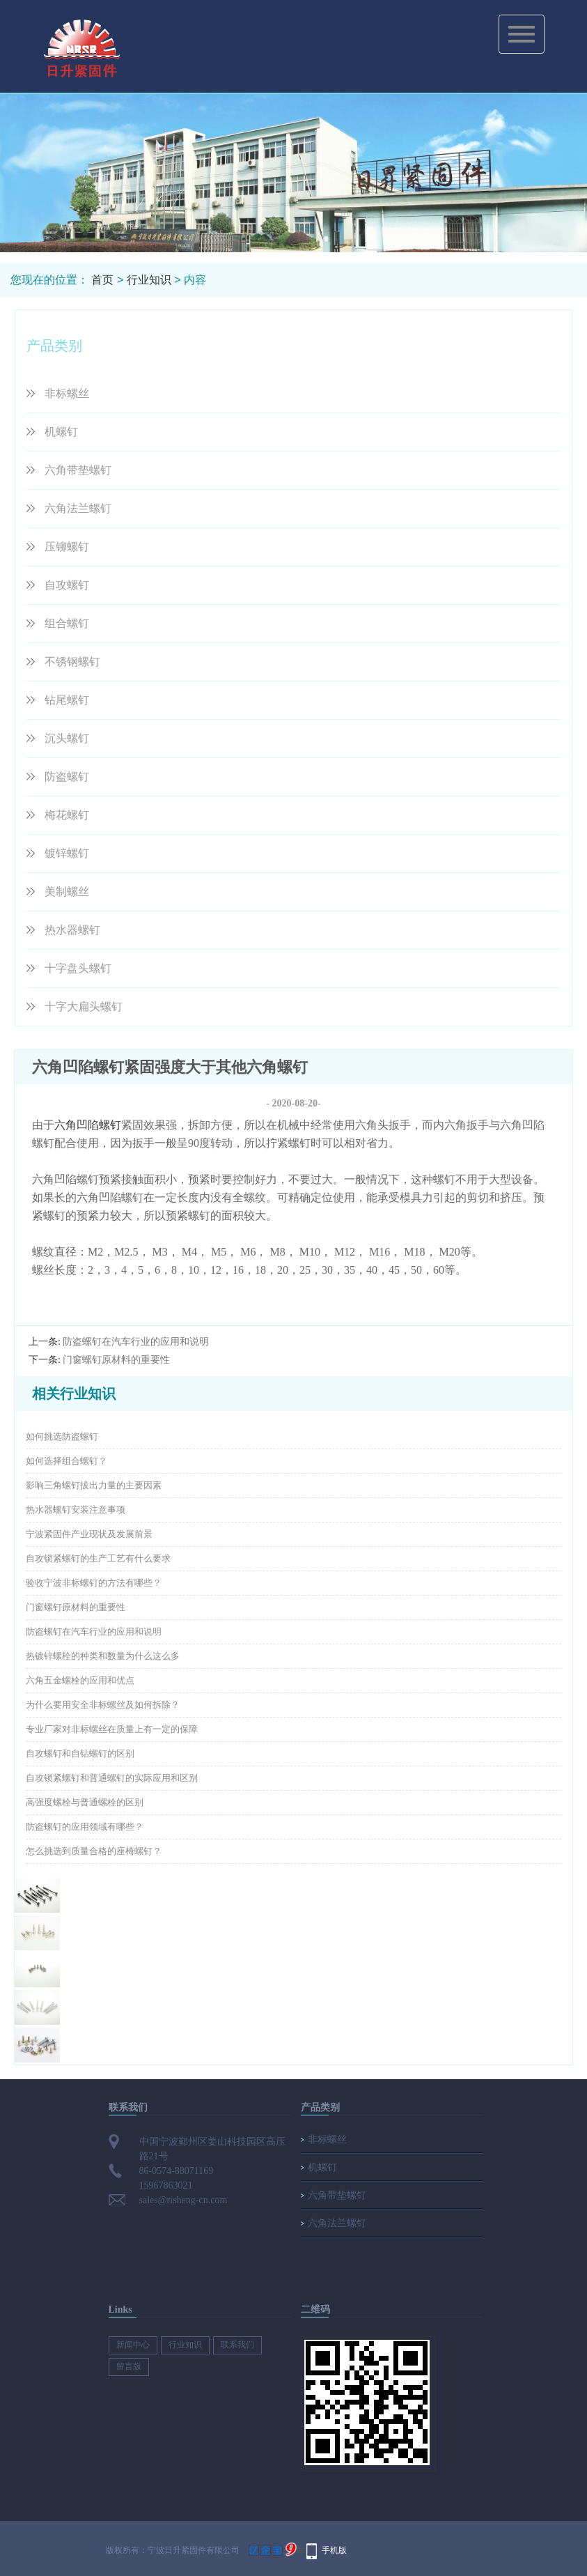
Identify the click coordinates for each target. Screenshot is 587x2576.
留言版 (128, 2366)
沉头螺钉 (67, 738)
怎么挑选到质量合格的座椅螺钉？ (94, 1851)
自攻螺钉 (67, 585)
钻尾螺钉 (67, 700)
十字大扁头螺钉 (84, 1006)
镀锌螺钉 (67, 853)
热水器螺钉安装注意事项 (75, 1509)
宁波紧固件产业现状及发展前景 (89, 1534)
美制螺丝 (67, 891)
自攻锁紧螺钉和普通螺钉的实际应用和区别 (112, 1778)
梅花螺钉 (67, 815)
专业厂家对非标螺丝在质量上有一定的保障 (112, 1729)
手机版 (334, 2550)
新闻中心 (133, 2345)
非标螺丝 (67, 393)
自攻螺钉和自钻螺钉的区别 (80, 1753)
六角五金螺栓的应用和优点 (80, 1680)
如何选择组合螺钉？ (66, 1461)
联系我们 (237, 2345)
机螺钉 (61, 432)
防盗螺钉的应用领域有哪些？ (84, 1826)
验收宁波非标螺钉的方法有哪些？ (94, 1583)
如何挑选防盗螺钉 (62, 1436)
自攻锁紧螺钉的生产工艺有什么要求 (98, 1558)
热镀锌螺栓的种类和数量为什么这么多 (103, 1656)
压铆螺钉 (67, 547)
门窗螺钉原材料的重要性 (116, 1360)
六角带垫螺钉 (78, 470)
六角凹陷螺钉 (87, 1125)
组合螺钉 (67, 623)
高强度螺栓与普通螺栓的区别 (84, 1802)
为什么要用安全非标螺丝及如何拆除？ (103, 1704)
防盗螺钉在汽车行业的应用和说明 (136, 1341)
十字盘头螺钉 (78, 968)
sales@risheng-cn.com (183, 2200)
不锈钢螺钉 (72, 662)
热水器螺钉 (72, 930)
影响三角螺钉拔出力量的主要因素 (94, 1485)
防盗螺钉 (67, 776)
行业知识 (149, 280)
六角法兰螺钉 (78, 508)
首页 (102, 280)
